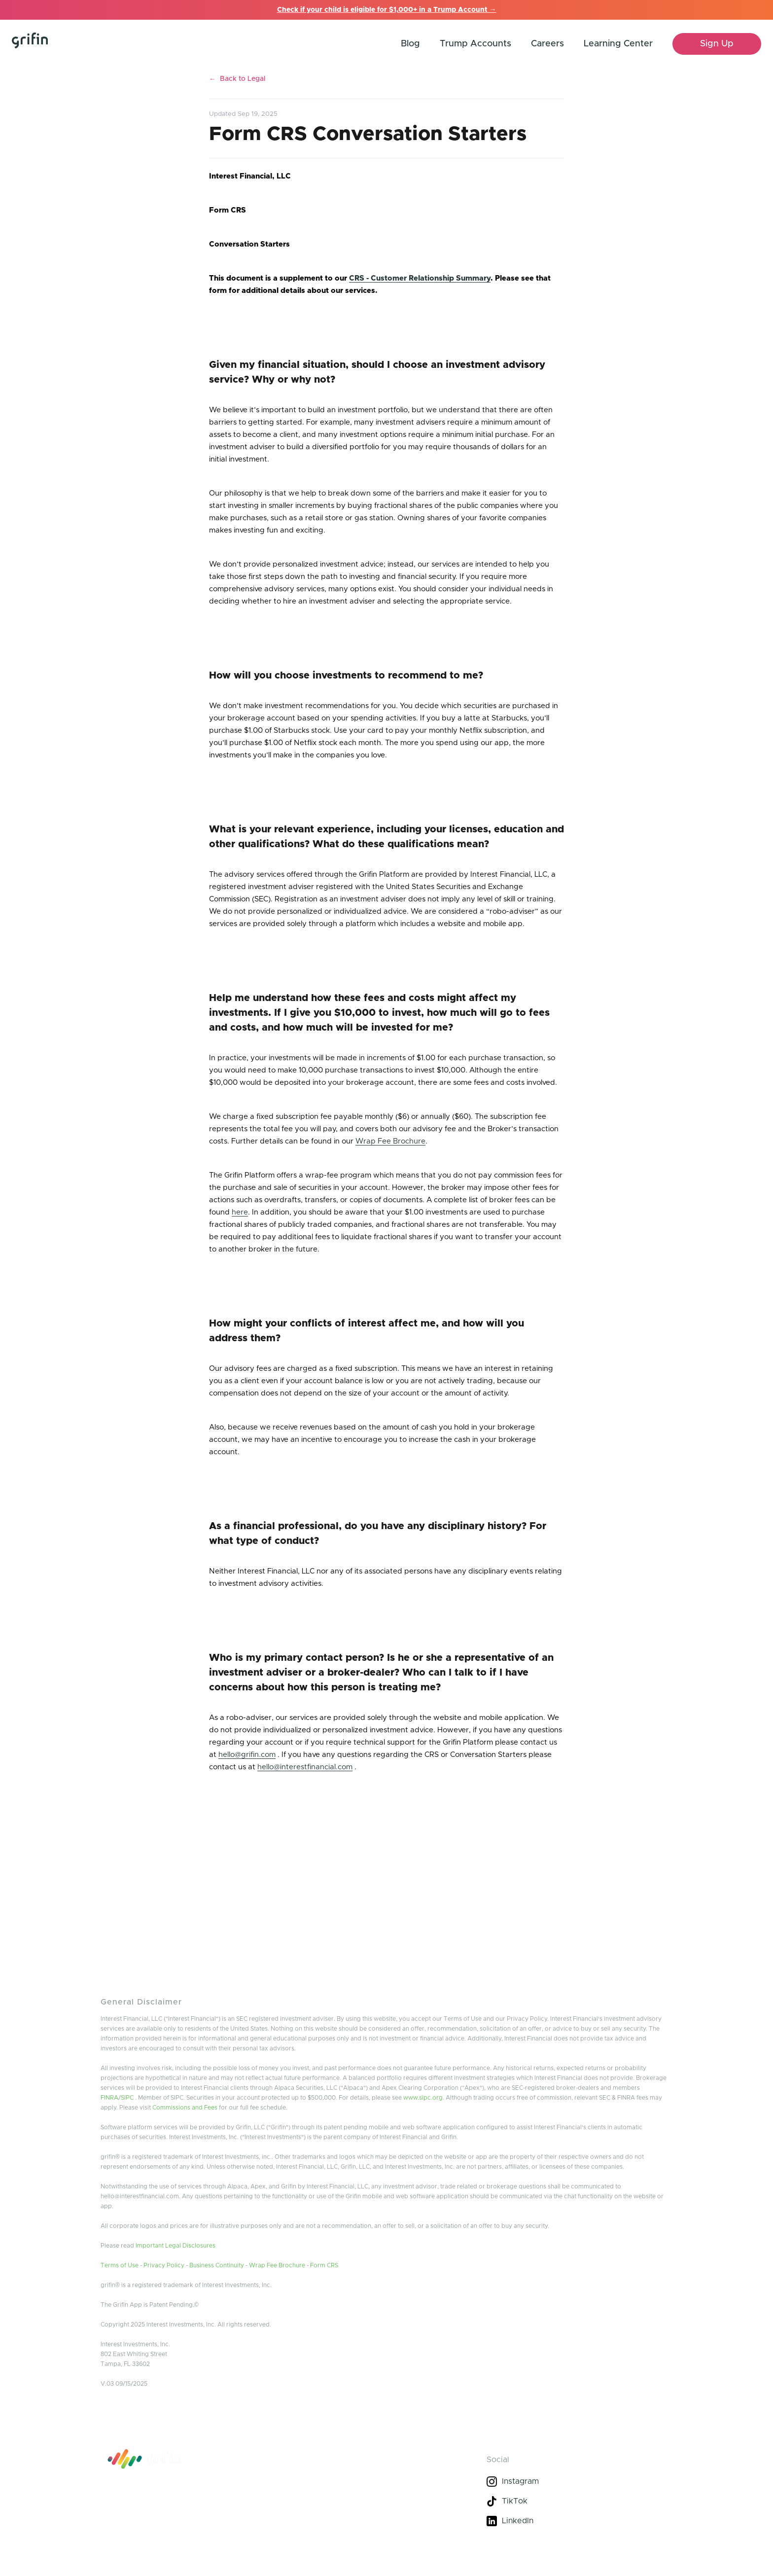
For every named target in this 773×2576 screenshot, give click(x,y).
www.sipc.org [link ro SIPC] (423, 2098)
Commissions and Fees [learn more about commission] (184, 2108)
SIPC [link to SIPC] (127, 2098)
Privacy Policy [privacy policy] (163, 2265)
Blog (410, 43)
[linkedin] (577, 2521)
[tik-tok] (577, 2501)
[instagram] (577, 2481)
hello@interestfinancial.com (304, 1767)
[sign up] (716, 44)
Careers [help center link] (547, 43)
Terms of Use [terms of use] (120, 2265)
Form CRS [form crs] (324, 2265)
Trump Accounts (475, 43)
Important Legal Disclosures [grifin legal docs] (175, 2246)
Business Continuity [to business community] (217, 2265)
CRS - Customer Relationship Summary (420, 278)
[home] (52, 44)
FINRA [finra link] (109, 2098)
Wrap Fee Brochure (390, 1141)
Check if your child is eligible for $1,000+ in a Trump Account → (386, 9)
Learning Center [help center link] (618, 43)
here (240, 1212)
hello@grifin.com (247, 1754)
